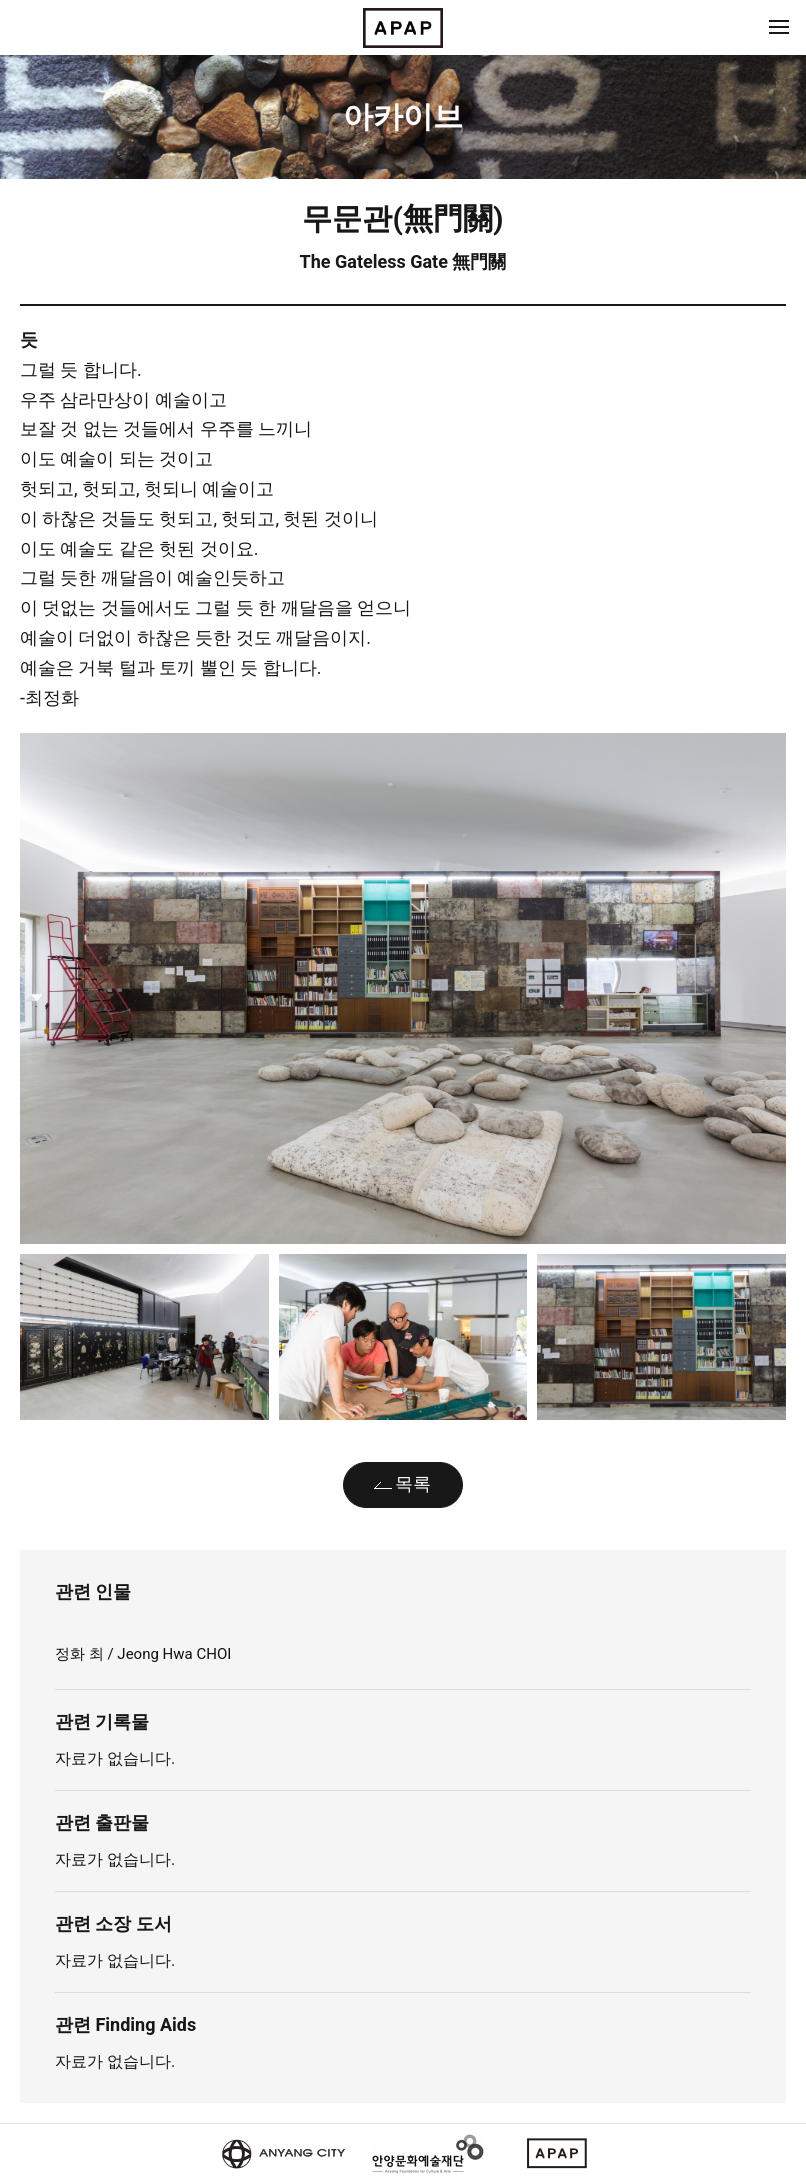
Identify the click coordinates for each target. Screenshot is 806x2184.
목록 (413, 1483)
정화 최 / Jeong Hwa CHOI (143, 1654)
